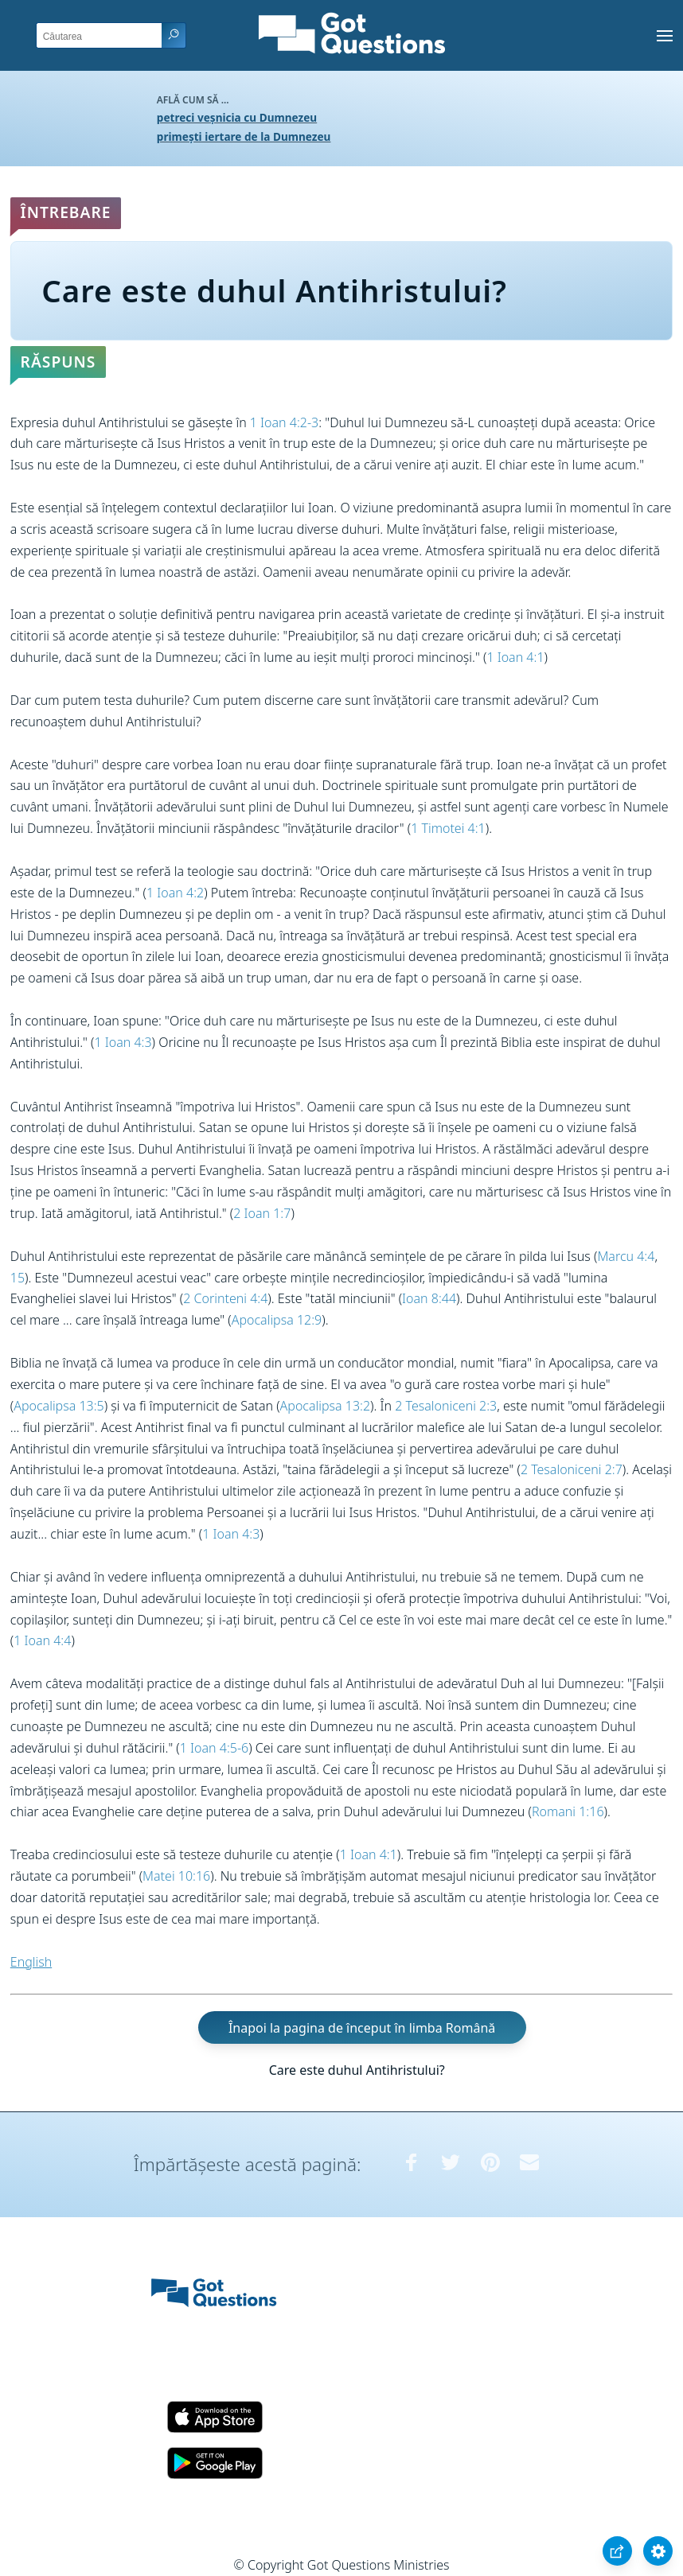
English (31, 1962)
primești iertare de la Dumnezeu (244, 136)
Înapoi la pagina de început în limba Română (361, 2027)
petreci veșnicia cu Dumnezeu (237, 117)
